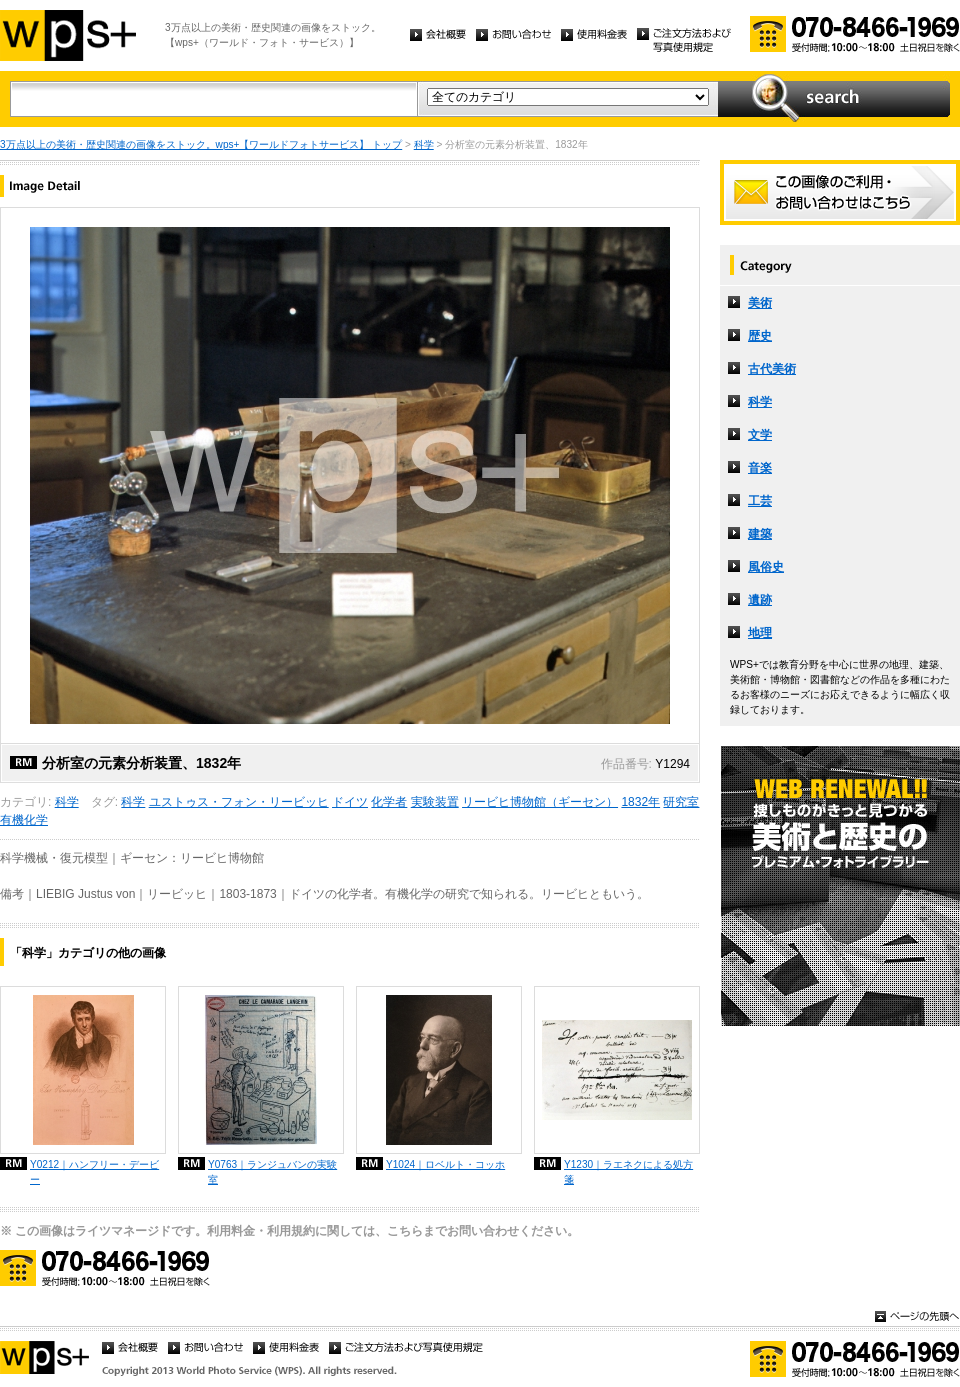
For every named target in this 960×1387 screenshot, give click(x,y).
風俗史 (766, 567)
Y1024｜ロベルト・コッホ (445, 1164)
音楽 (760, 468)
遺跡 (760, 600)
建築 (760, 534)
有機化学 (24, 820)
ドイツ (350, 802)
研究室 (681, 802)
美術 (760, 303)
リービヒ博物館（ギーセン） (540, 802)
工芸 (760, 501)
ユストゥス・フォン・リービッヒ (239, 802)
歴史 (760, 336)
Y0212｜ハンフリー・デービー (94, 1172)
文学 (760, 435)
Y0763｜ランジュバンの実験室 (272, 1172)
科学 (424, 144)
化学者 (389, 802)
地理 (760, 633)
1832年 (640, 802)
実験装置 (435, 802)
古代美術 (772, 369)
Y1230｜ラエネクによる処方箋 (628, 1172)
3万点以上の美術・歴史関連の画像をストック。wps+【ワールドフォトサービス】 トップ (201, 144)
